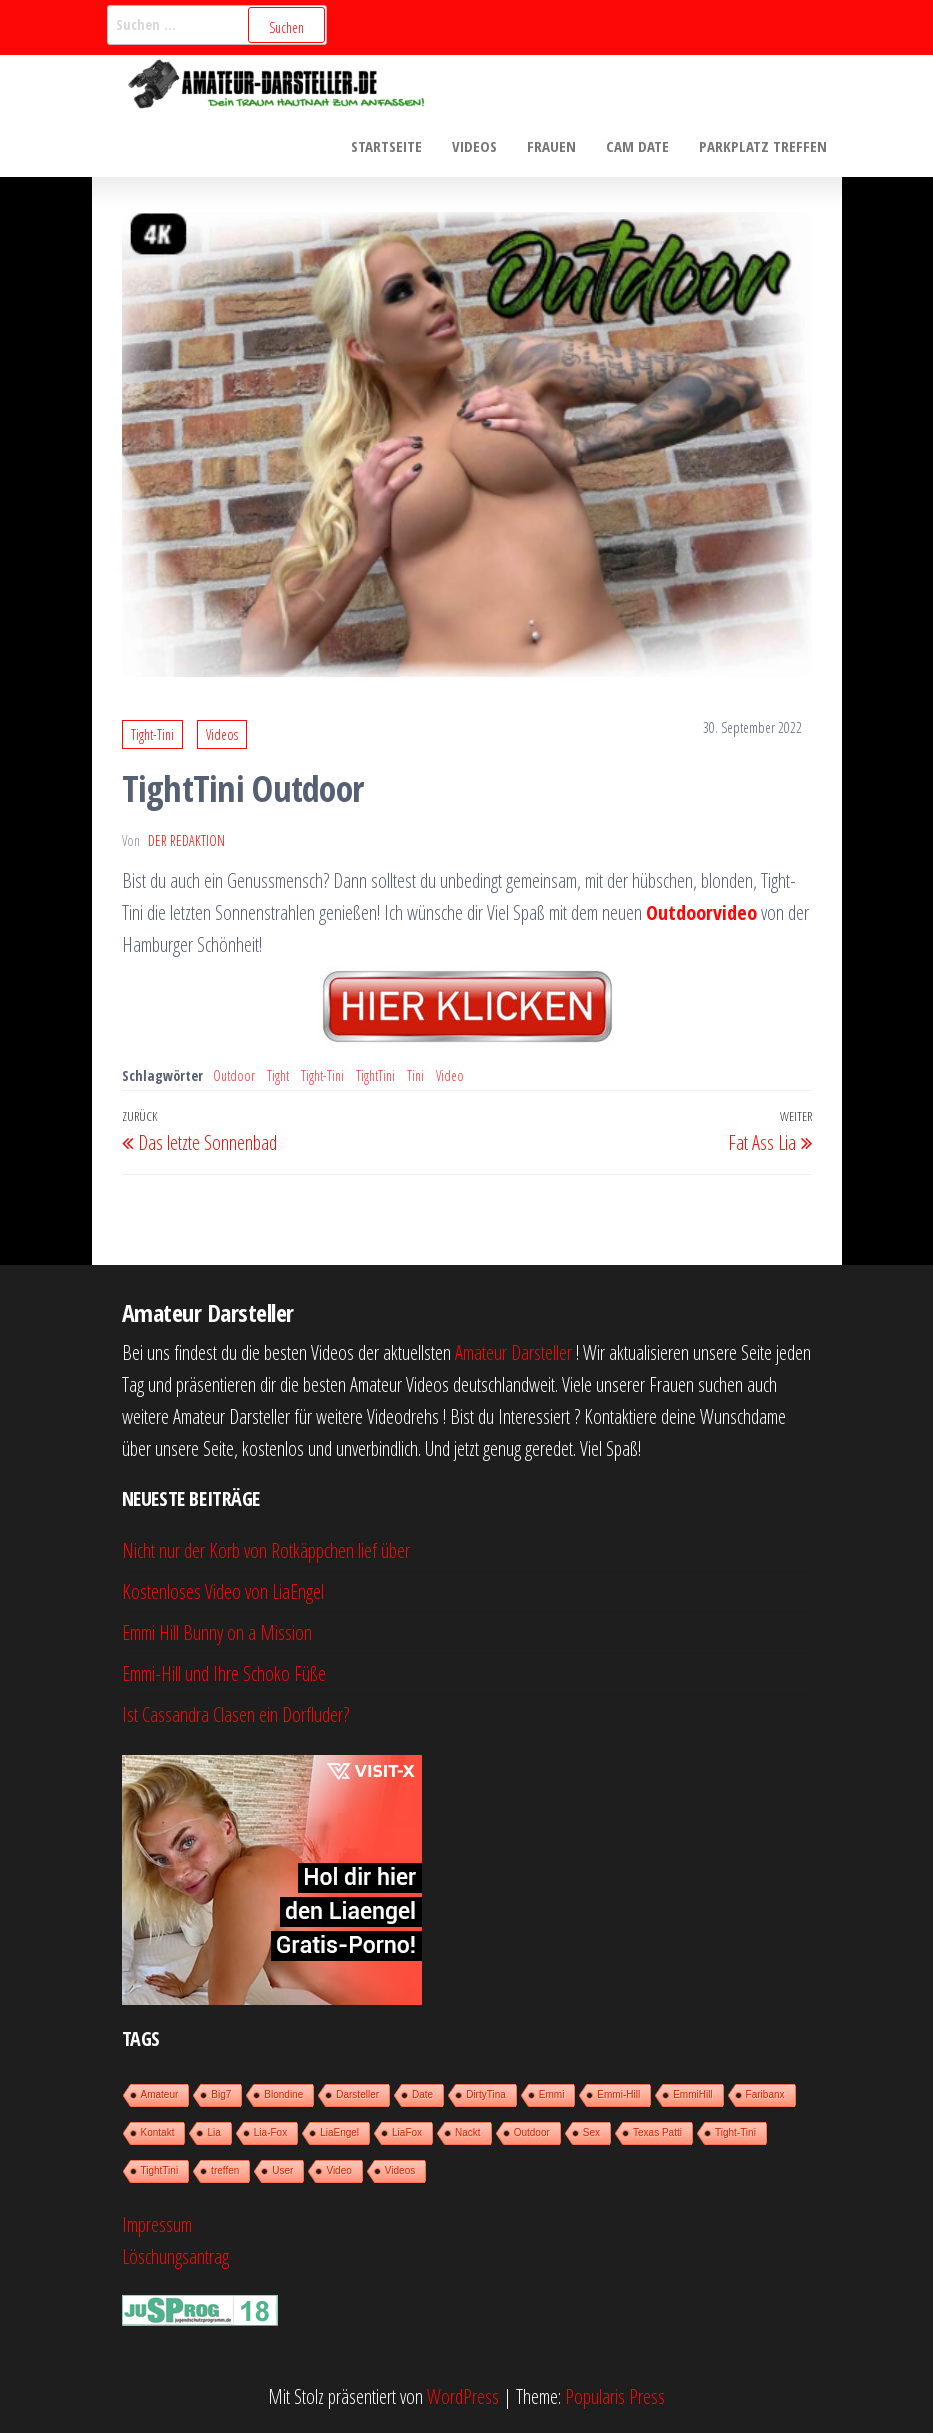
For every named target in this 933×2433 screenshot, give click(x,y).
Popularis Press (615, 2396)
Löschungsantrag (175, 2256)
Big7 (221, 2094)
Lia (213, 2132)
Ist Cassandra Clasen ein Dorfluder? (235, 1714)
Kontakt (158, 2132)
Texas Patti (657, 2132)
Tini (415, 1075)
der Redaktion (186, 840)
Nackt (468, 2132)
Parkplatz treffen (763, 146)
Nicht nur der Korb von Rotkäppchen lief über (266, 1550)
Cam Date (637, 146)
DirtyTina (486, 2094)
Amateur (160, 2094)
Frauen (551, 146)
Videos (474, 146)
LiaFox (407, 2132)
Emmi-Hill (618, 2094)
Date (422, 2094)
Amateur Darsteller (513, 1352)
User (282, 2170)
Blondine (283, 2094)
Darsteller (357, 2094)
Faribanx (765, 2094)
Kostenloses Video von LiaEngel (223, 1591)
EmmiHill (692, 2094)
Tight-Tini (152, 734)
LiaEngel (339, 2132)
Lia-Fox (270, 2132)
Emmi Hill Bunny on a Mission (217, 1632)
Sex (591, 2132)
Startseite (386, 146)
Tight (278, 1075)
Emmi (552, 2094)
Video (450, 1075)
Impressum (157, 2224)
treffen (225, 2170)
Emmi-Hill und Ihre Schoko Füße (224, 1673)
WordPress (463, 2396)
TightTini (375, 1075)
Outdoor (234, 1075)
